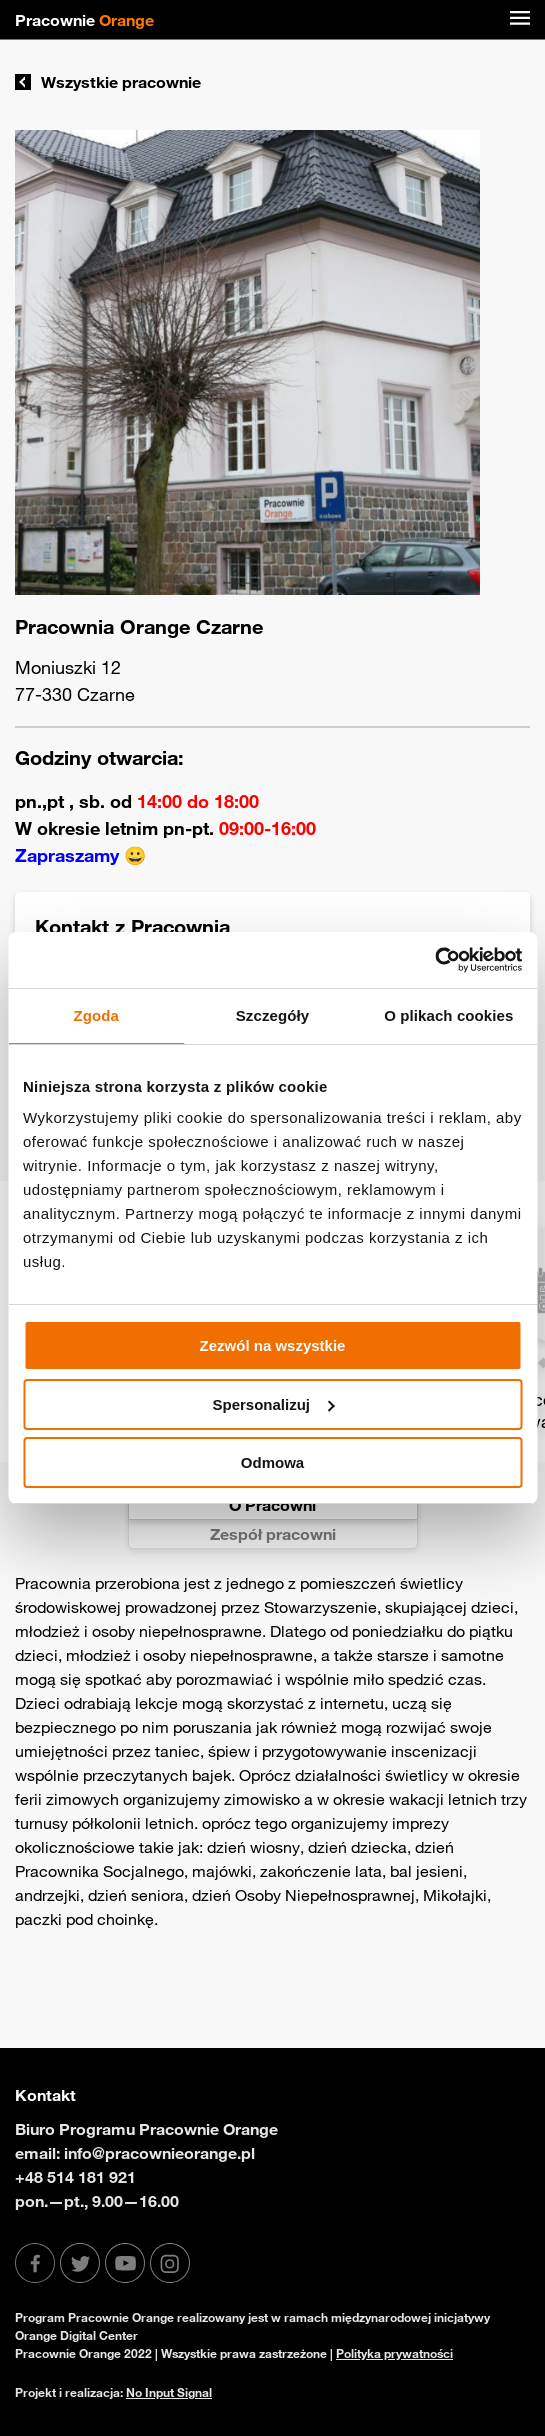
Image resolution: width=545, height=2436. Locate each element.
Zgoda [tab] (96, 1015)
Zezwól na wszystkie (273, 1345)
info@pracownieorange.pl (159, 2153)
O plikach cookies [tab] (448, 1015)
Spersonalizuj (273, 1404)
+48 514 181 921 (75, 2177)
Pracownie (84, 20)
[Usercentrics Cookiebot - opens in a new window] (434, 960)
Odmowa (272, 1462)
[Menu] (520, 20)
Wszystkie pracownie (108, 82)
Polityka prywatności (394, 2353)
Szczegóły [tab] (272, 1015)
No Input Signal (169, 2392)
